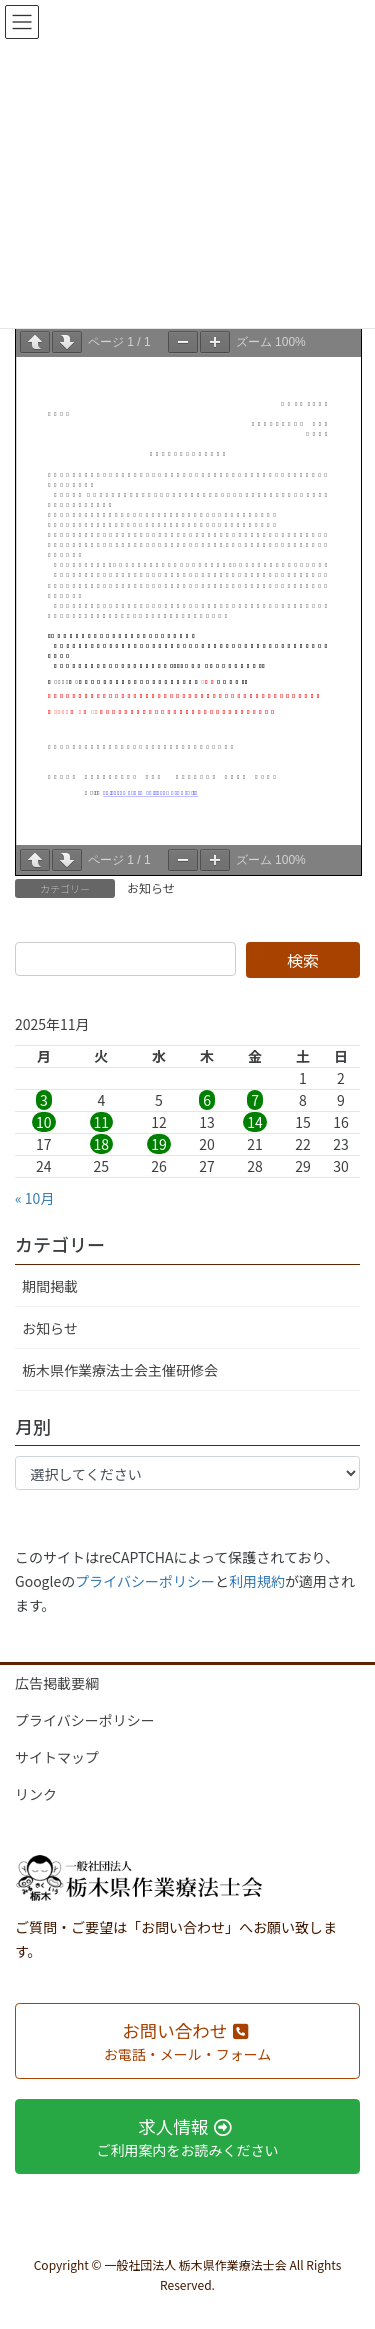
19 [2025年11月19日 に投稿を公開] (159, 1144)
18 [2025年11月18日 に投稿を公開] (102, 1144)
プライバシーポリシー (145, 1581)
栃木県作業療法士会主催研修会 (120, 1370)
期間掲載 (50, 1286)
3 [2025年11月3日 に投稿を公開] (44, 1100)
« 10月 (34, 1198)
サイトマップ (57, 1757)
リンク (36, 1794)
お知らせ (151, 887)
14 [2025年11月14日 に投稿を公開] (255, 1122)
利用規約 (257, 1581)
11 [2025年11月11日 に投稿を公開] (102, 1122)
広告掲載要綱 (57, 1683)
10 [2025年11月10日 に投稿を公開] (44, 1122)
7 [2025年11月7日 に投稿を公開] (255, 1100)
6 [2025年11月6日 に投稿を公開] (207, 1100)
